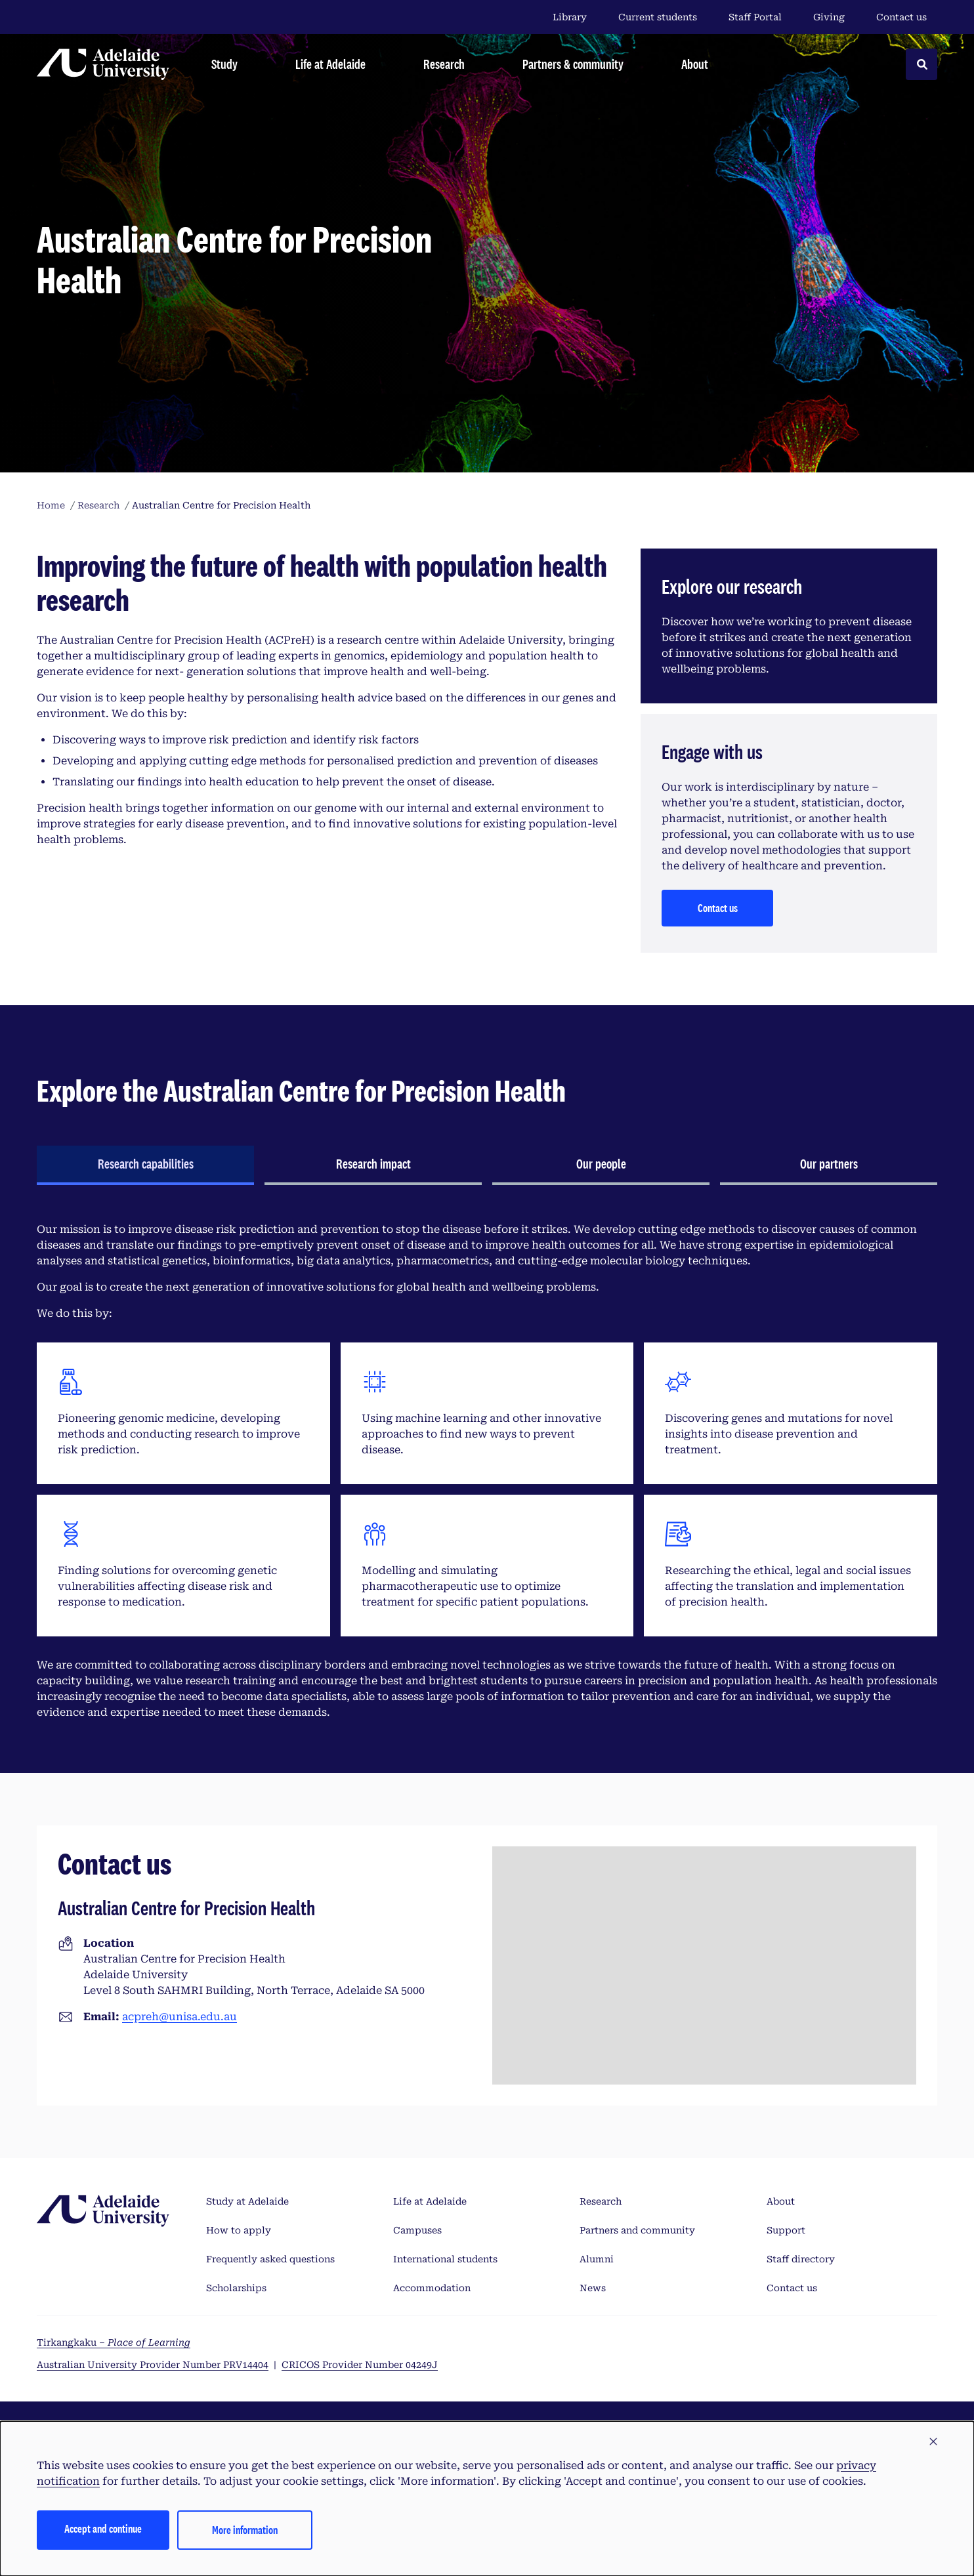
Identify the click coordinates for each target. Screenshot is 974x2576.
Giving (829, 17)
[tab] (145, 1165)
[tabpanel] (487, 1471)
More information (245, 2529)
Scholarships (236, 2288)
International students (445, 2259)
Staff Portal (755, 17)
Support (786, 2230)
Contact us (901, 17)
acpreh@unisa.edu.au (179, 2016)
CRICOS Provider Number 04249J (360, 2364)
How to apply (238, 2230)
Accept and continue (103, 2528)
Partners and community (637, 2230)
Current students (657, 17)
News (593, 2288)
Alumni (597, 2259)
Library (570, 17)
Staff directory (801, 2259)
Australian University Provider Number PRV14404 (152, 2364)
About (781, 2201)
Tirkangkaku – (113, 2342)
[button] (933, 2442)
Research (601, 2201)
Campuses (417, 2230)
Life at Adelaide (430, 2201)
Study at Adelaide (247, 2201)
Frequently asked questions (270, 2259)
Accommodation (432, 2288)
